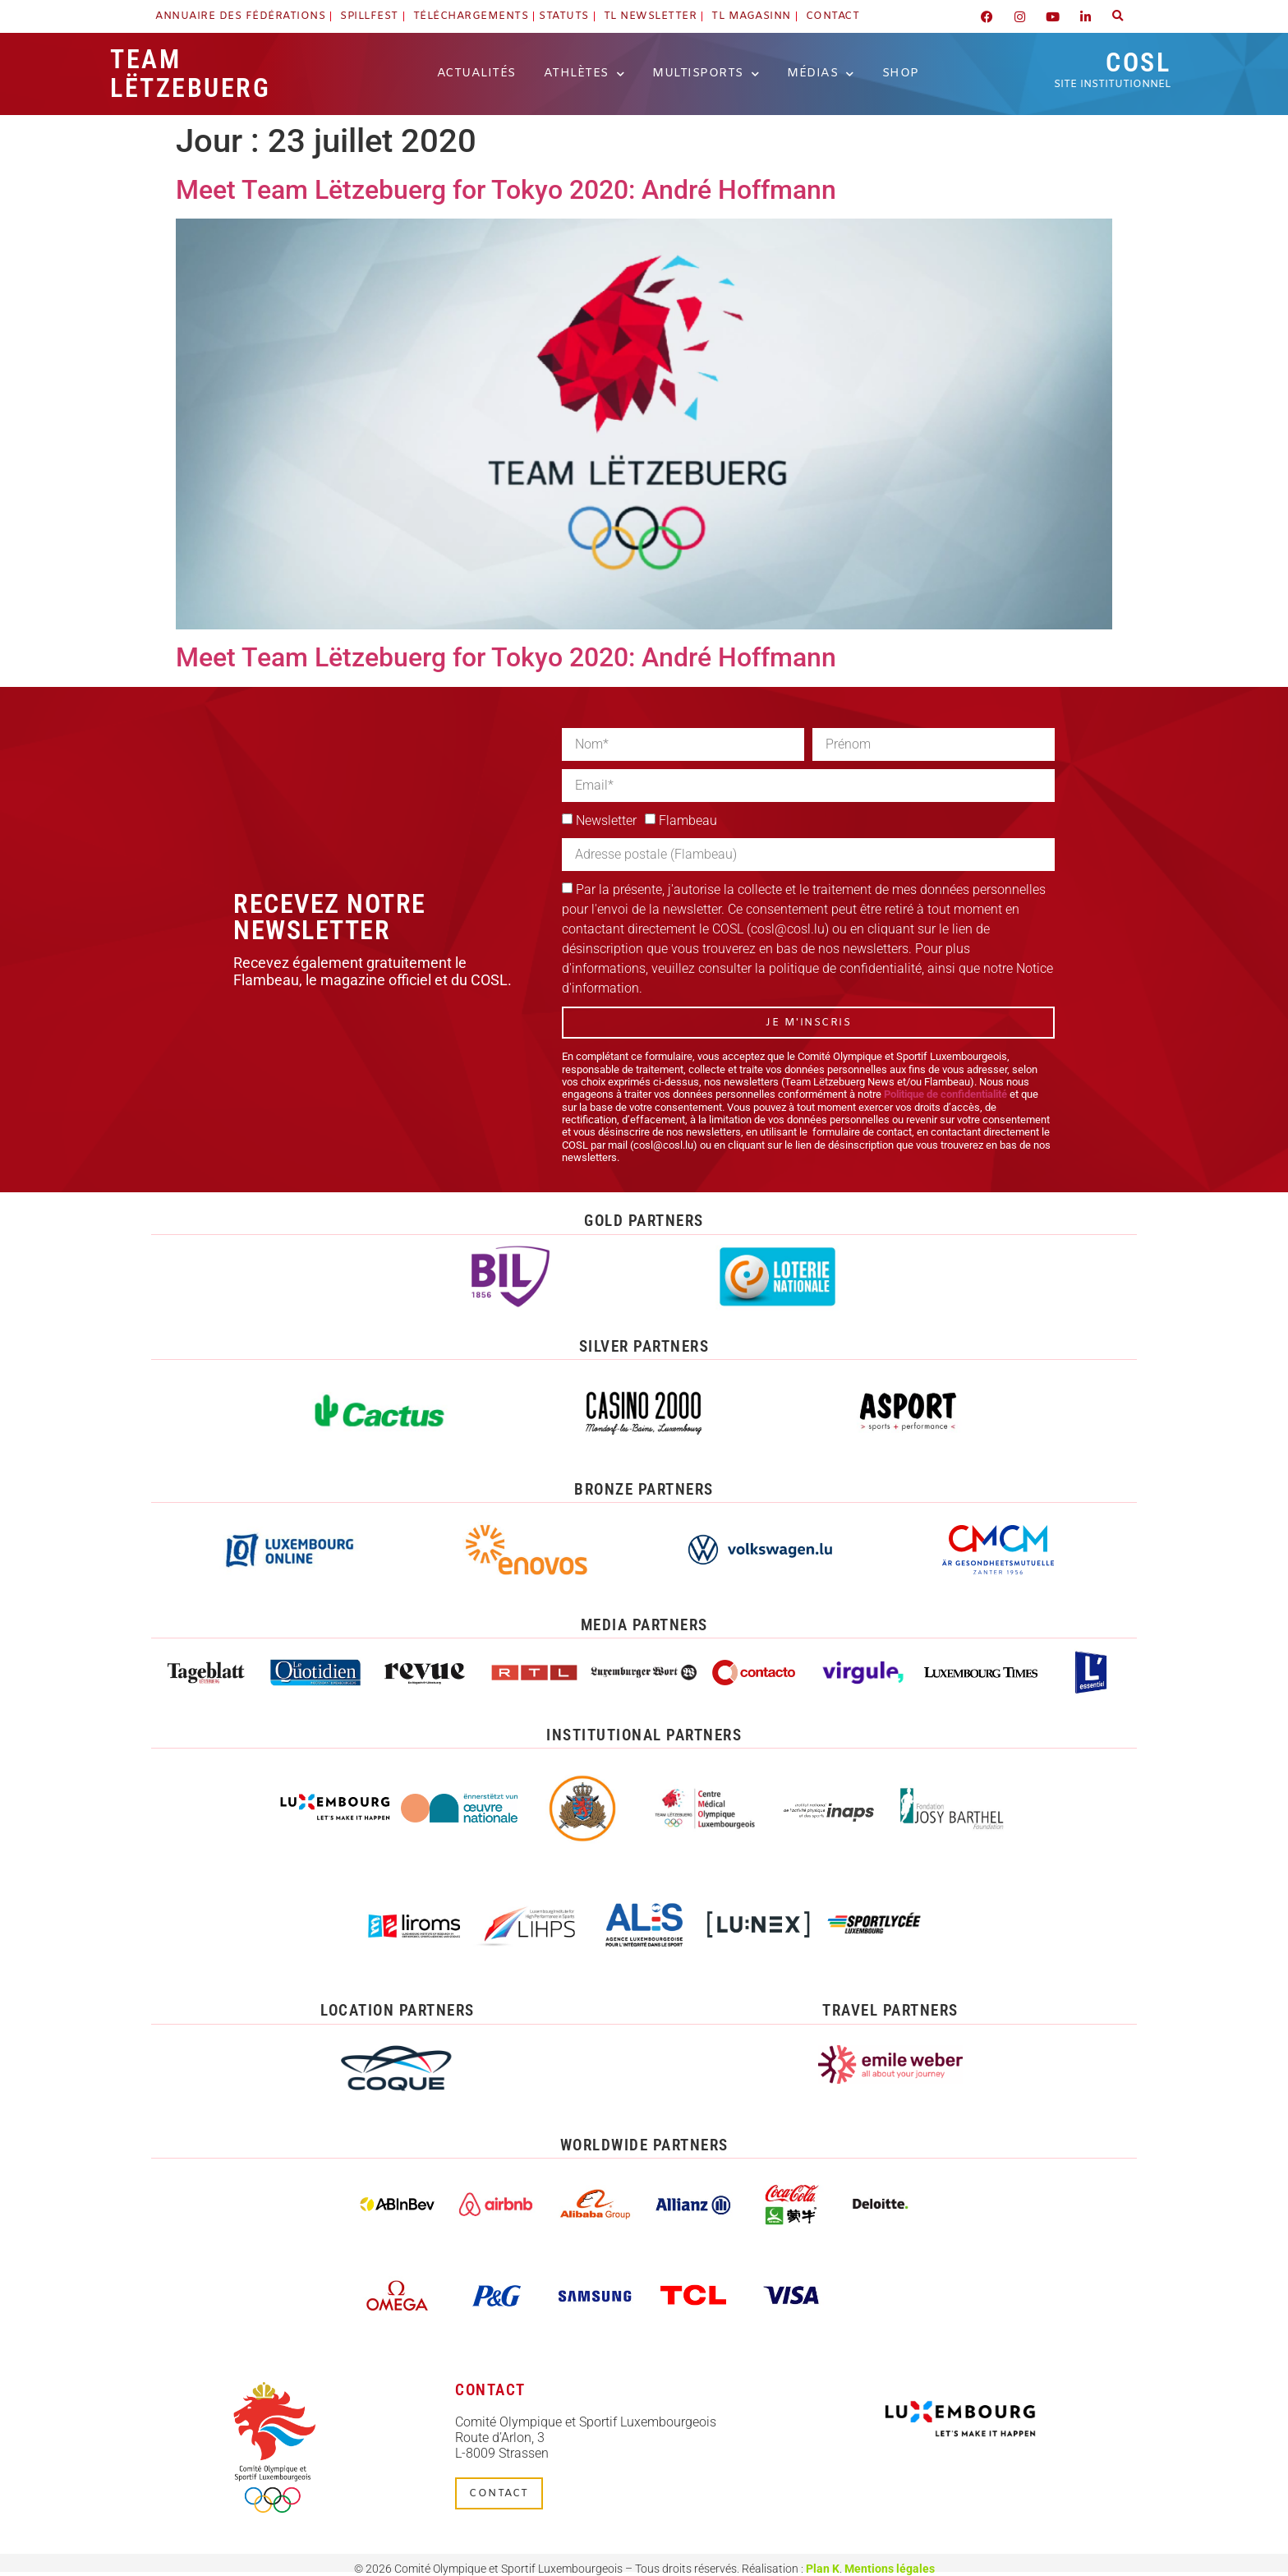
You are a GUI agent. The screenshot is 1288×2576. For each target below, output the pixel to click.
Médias (820, 74)
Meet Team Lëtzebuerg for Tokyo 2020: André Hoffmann (506, 189)
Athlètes (584, 74)
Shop (900, 73)
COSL (1112, 69)
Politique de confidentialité (945, 1094)
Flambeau (688, 820)
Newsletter (606, 820)
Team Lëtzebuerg (190, 74)
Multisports (705, 74)
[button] (1118, 16)
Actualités (476, 73)
